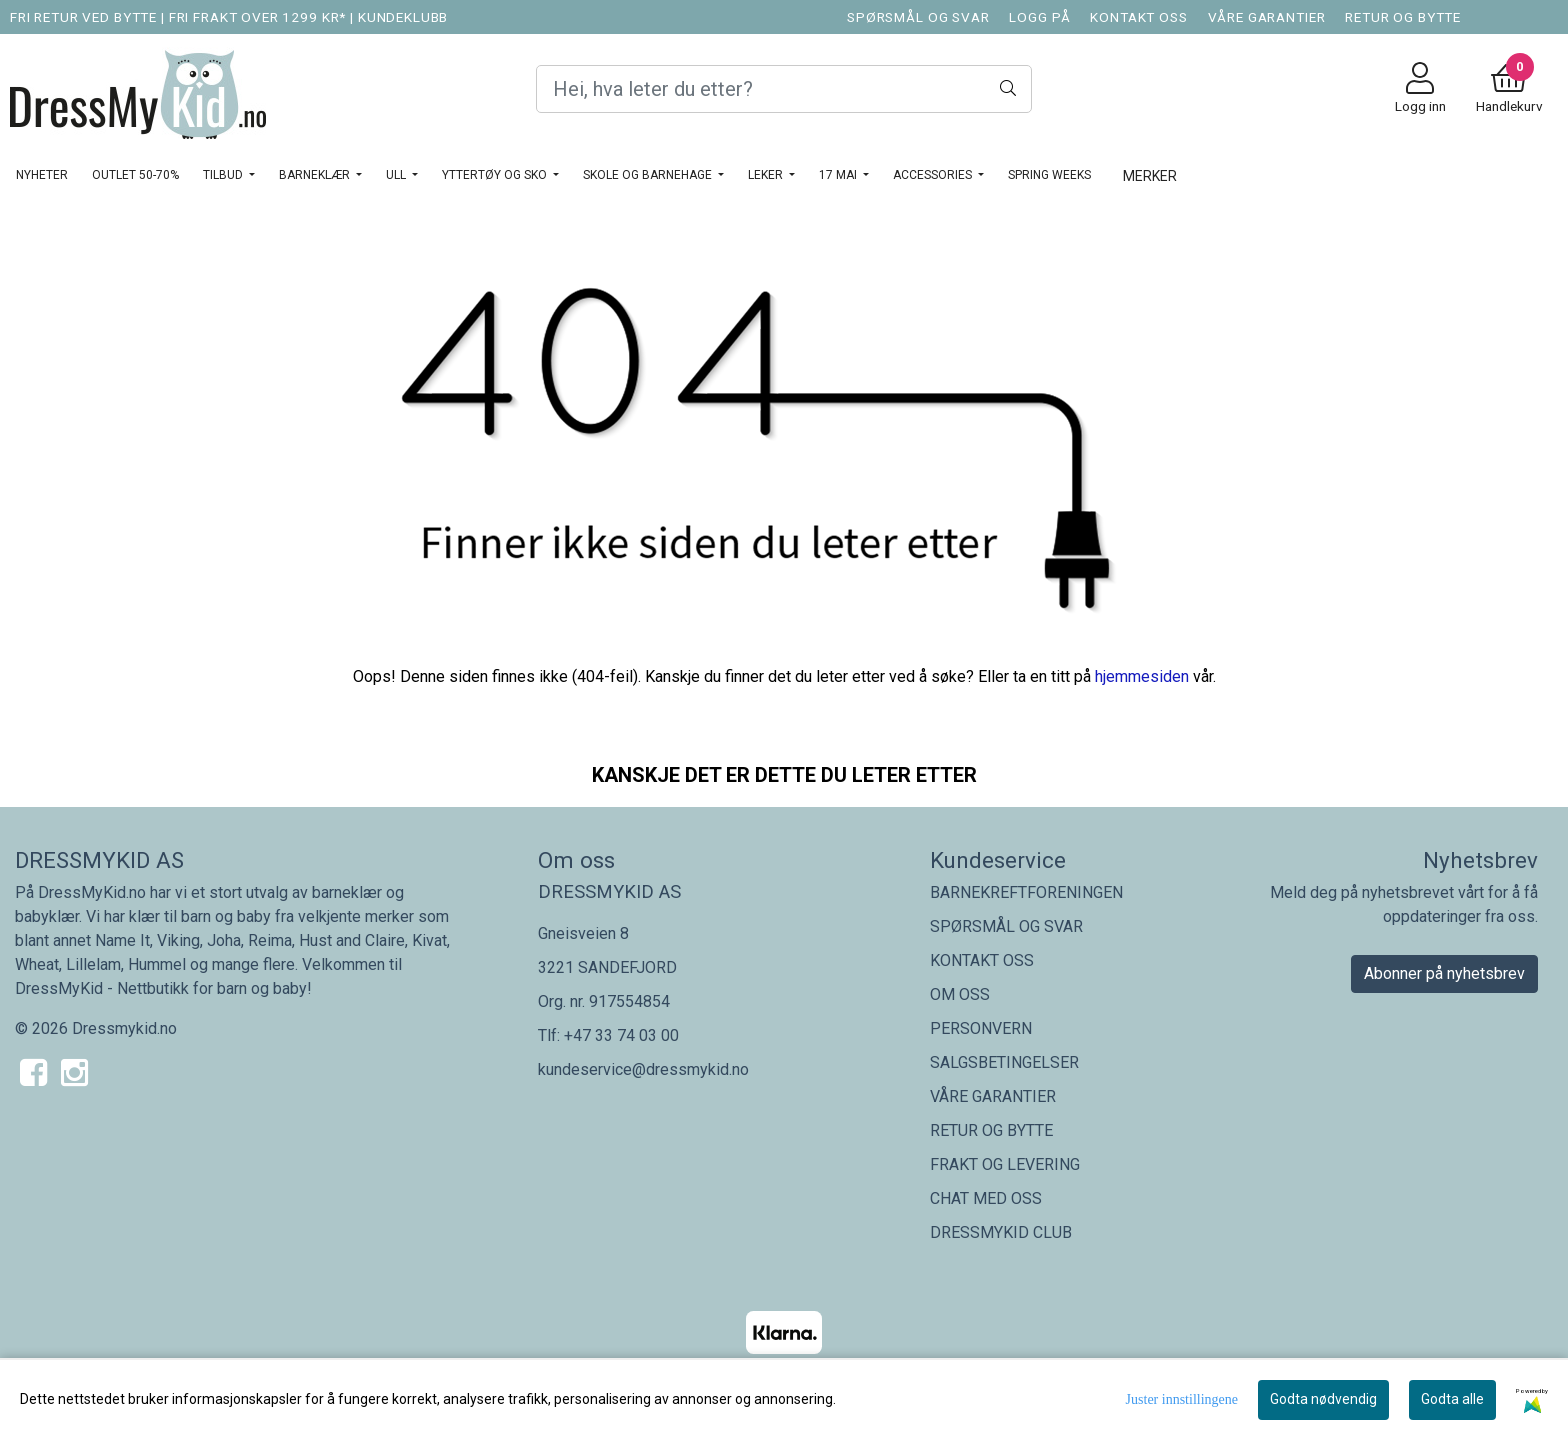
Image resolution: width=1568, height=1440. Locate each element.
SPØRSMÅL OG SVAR (918, 17)
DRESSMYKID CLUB (1001, 1232)
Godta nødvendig (1323, 1399)
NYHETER (42, 175)
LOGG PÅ (1039, 17)
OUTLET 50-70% (135, 175)
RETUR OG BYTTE (1403, 17)
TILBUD (224, 175)
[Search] (784, 89)
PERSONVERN (981, 1028)
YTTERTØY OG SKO (496, 175)
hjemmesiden (1142, 676)
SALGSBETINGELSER (1004, 1062)
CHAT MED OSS (986, 1198)
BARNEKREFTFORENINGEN (1026, 892)
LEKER (767, 175)
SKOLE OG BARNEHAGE (649, 175)
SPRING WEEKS (1049, 175)
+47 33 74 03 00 (621, 1035)
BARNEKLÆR (316, 175)
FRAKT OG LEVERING (1005, 1164)
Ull (397, 175)
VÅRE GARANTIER (1267, 17)
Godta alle (1452, 1399)
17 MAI (839, 175)
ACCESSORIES (934, 175)
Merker (1150, 176)
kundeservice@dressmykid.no (643, 1069)
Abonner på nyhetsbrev (1444, 973)
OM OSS (960, 994)
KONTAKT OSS (1138, 17)
